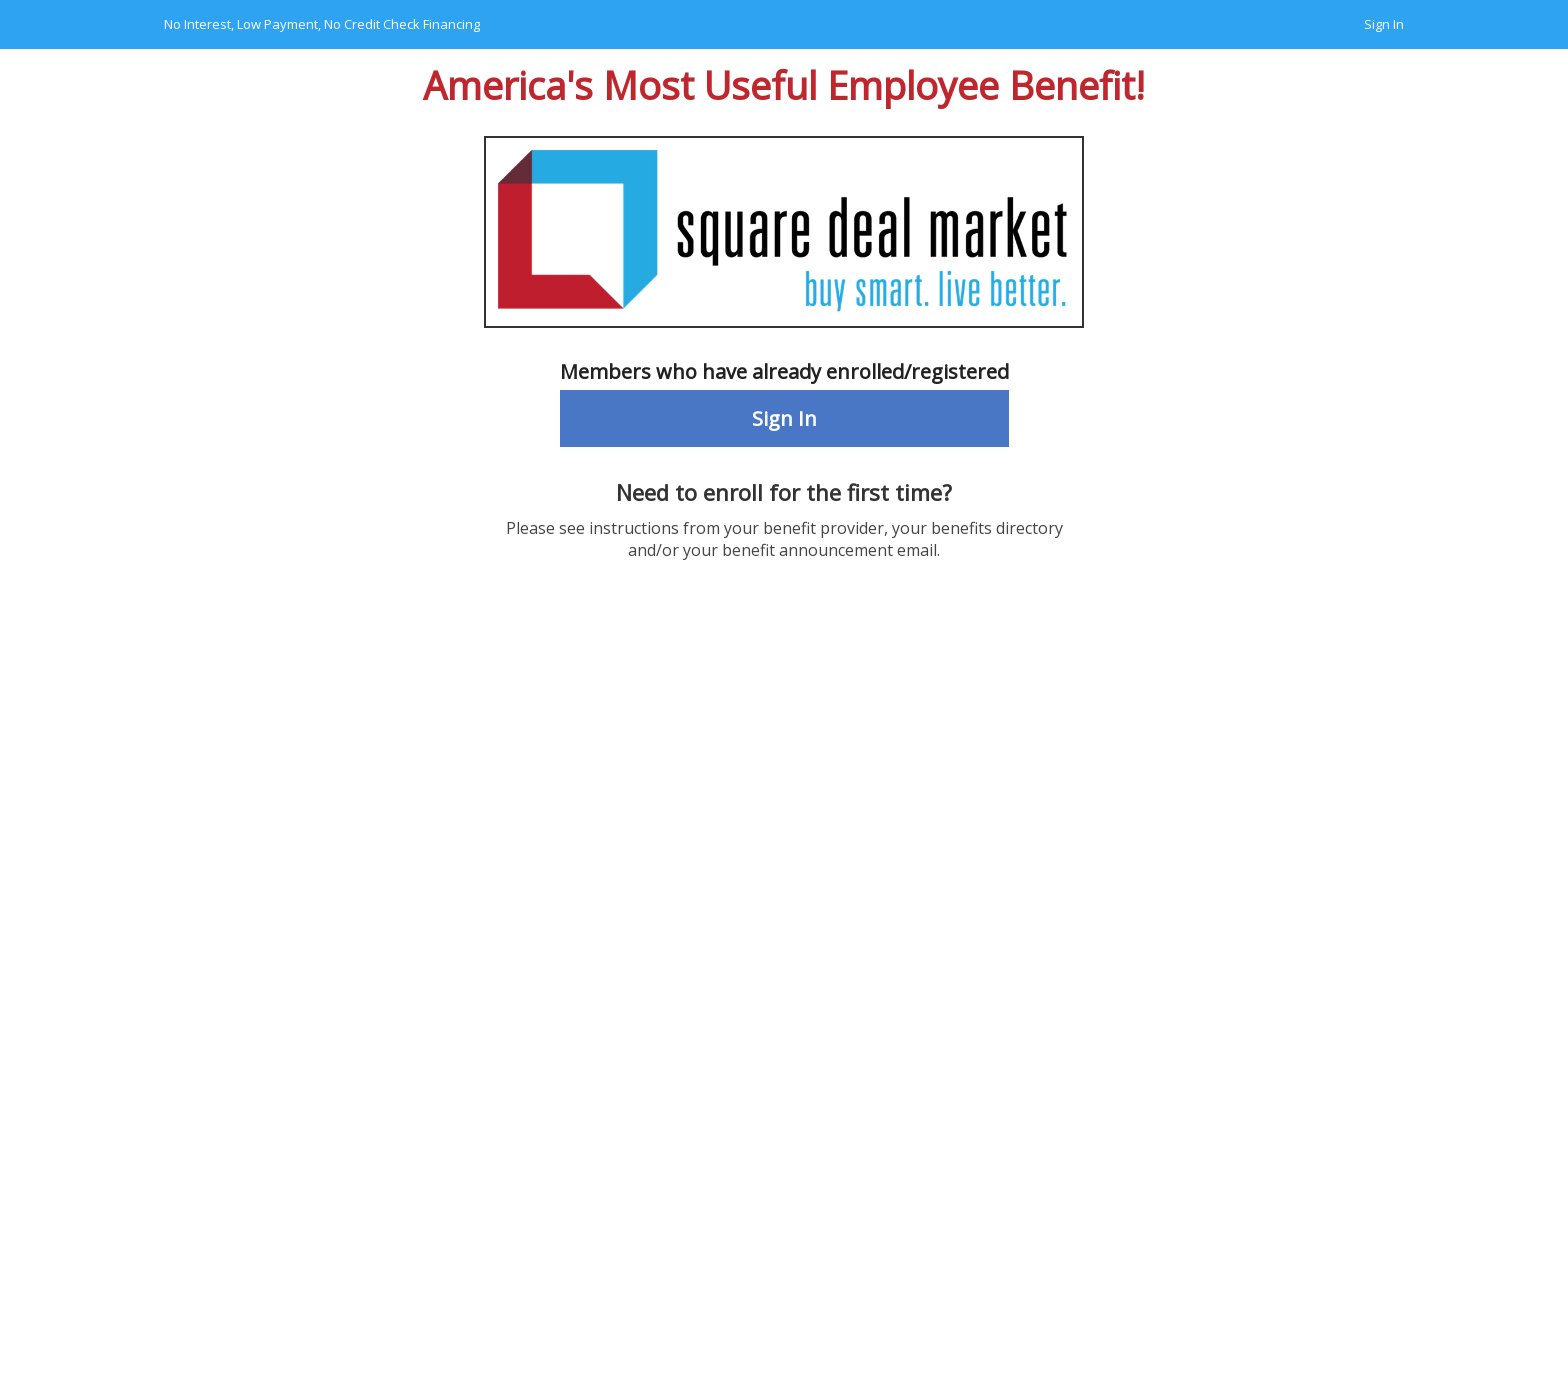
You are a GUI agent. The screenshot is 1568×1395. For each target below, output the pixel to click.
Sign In (1384, 24)
